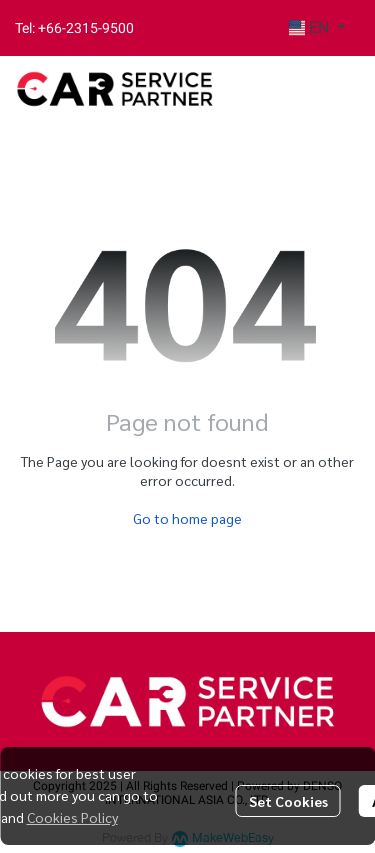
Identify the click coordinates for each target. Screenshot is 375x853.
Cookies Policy (72, 817)
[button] (317, 28)
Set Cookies (288, 801)
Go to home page (187, 518)
